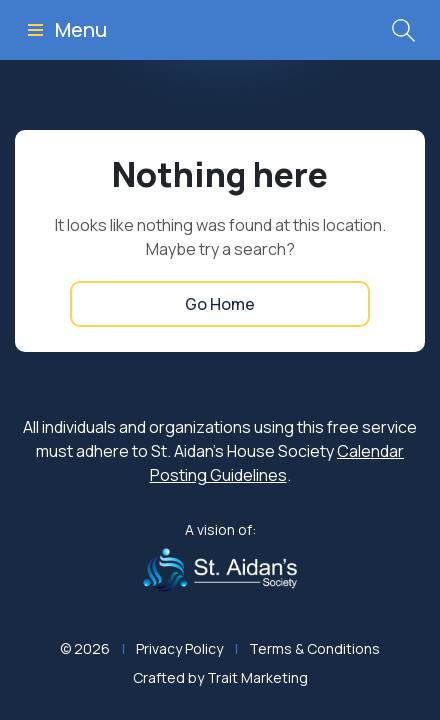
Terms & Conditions (314, 648)
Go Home (220, 304)
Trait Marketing (257, 677)
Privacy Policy (179, 648)
